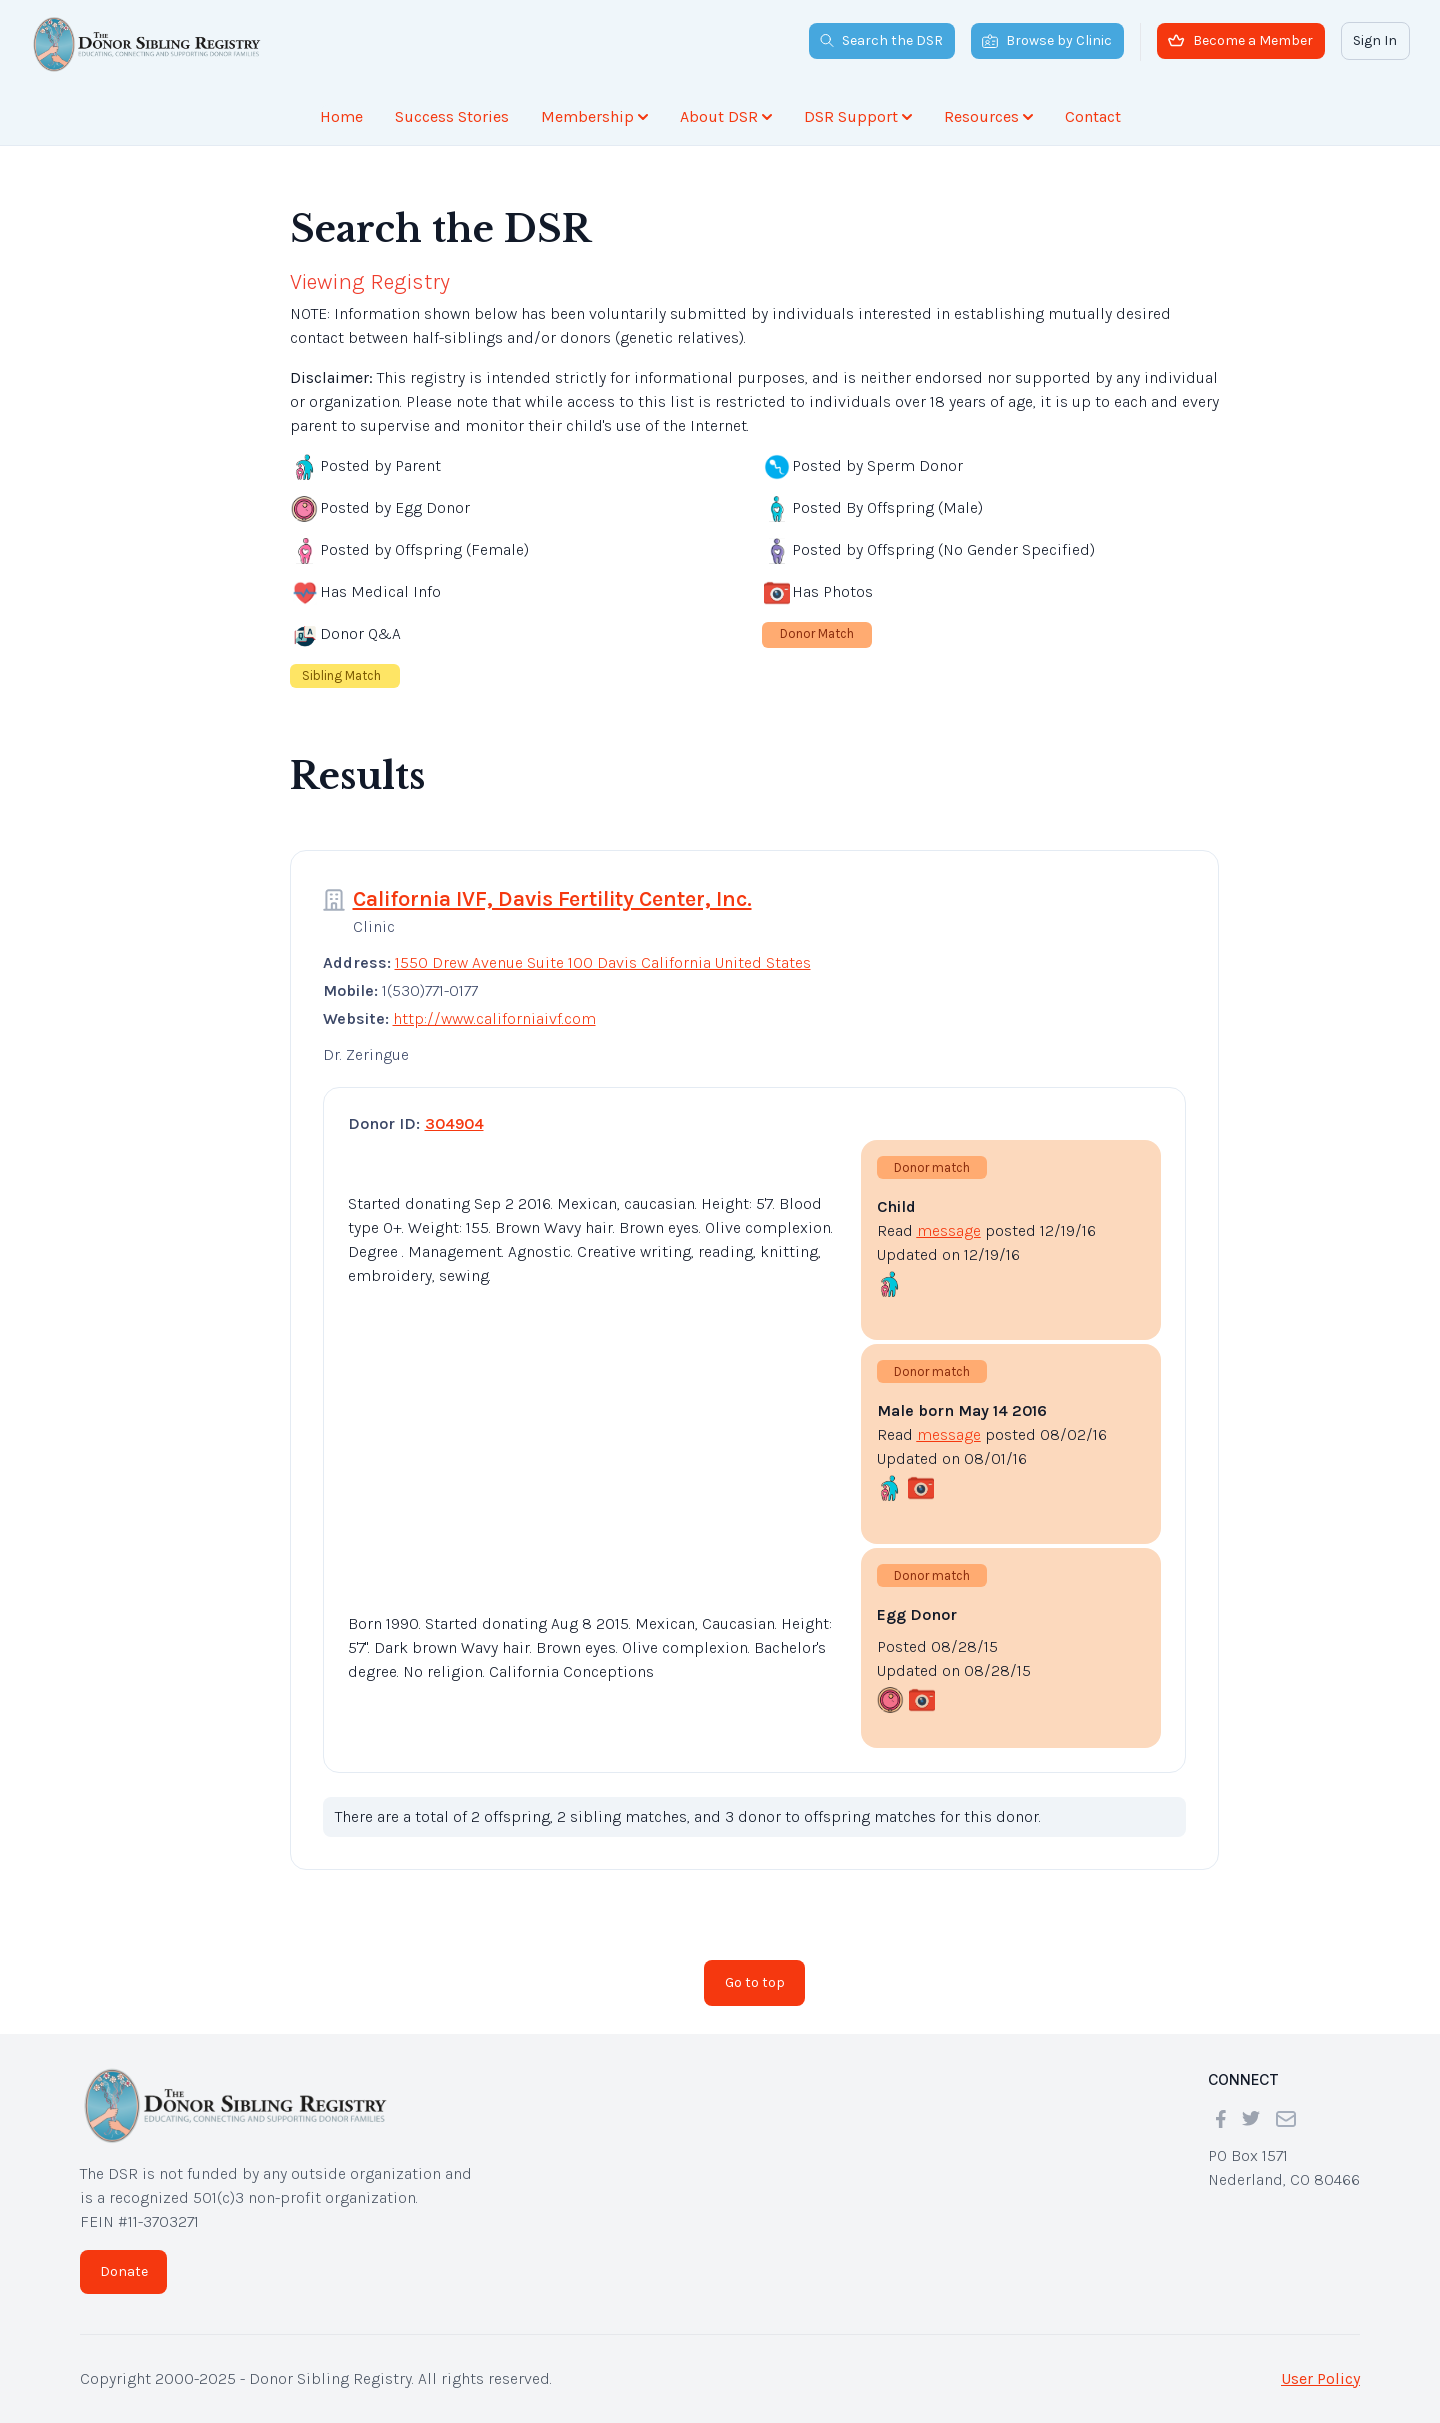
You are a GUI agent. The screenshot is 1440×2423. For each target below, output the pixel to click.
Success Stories (452, 116)
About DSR (726, 116)
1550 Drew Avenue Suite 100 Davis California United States (603, 962)
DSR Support (858, 116)
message (949, 1230)
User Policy (1320, 2378)
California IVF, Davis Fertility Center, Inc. (552, 899)
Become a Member (1240, 40)
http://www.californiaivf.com (494, 1018)
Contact (1093, 116)
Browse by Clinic (1047, 40)
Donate (124, 2271)
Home (341, 116)
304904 (454, 1123)
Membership (594, 116)
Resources (988, 116)
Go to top (755, 1982)
